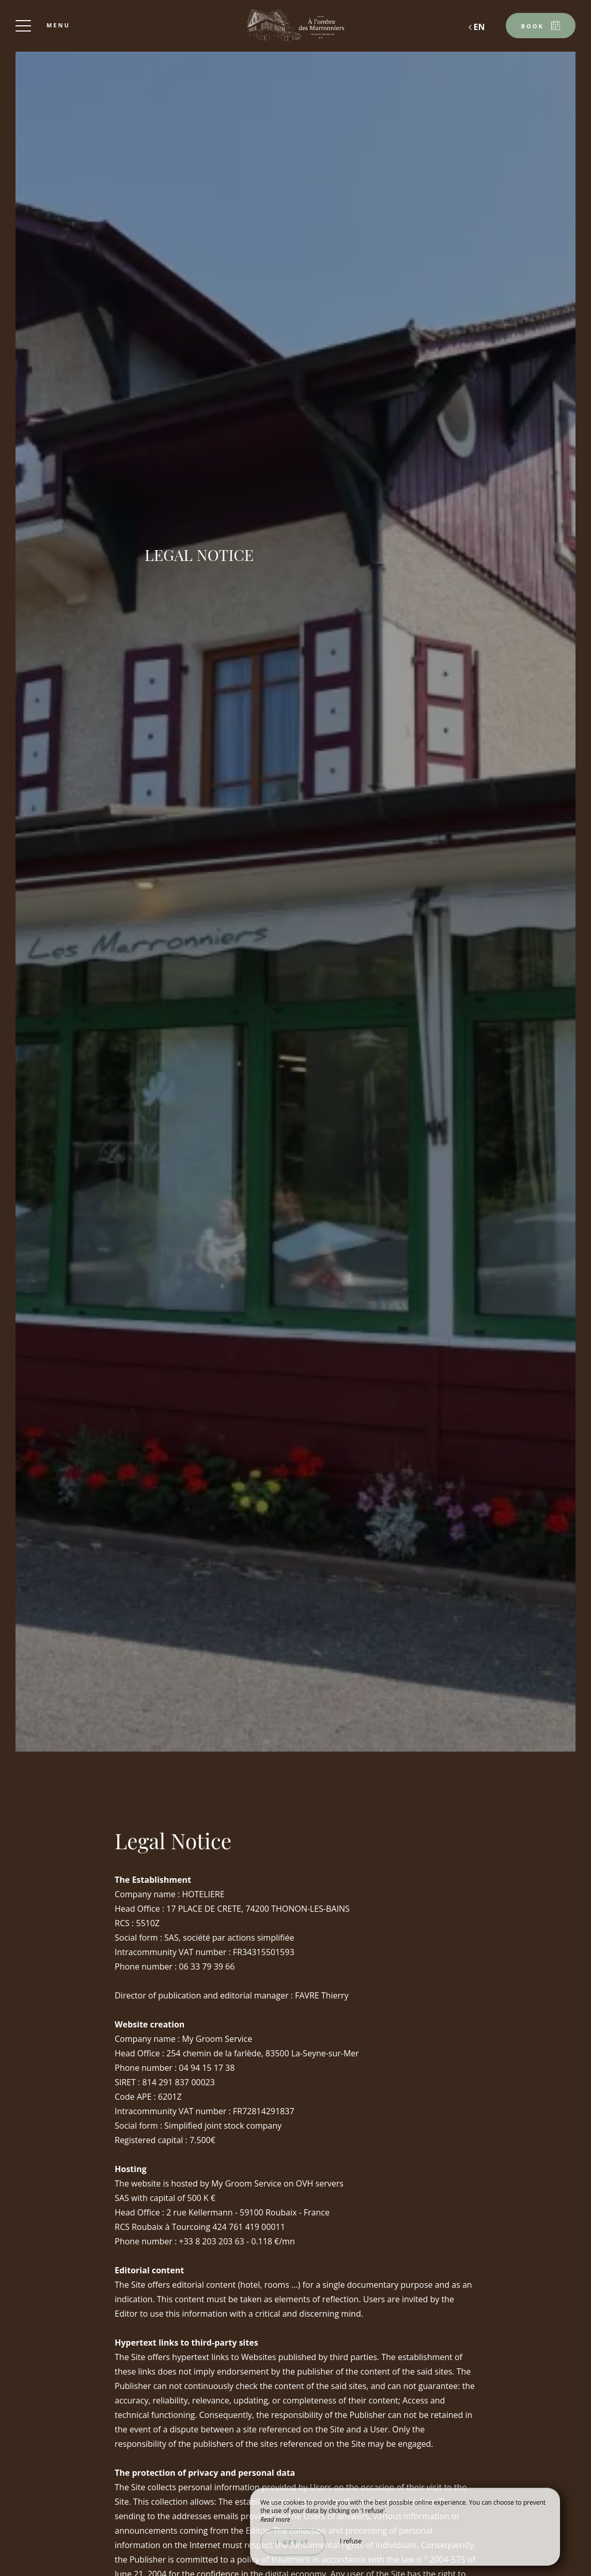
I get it (292, 2542)
